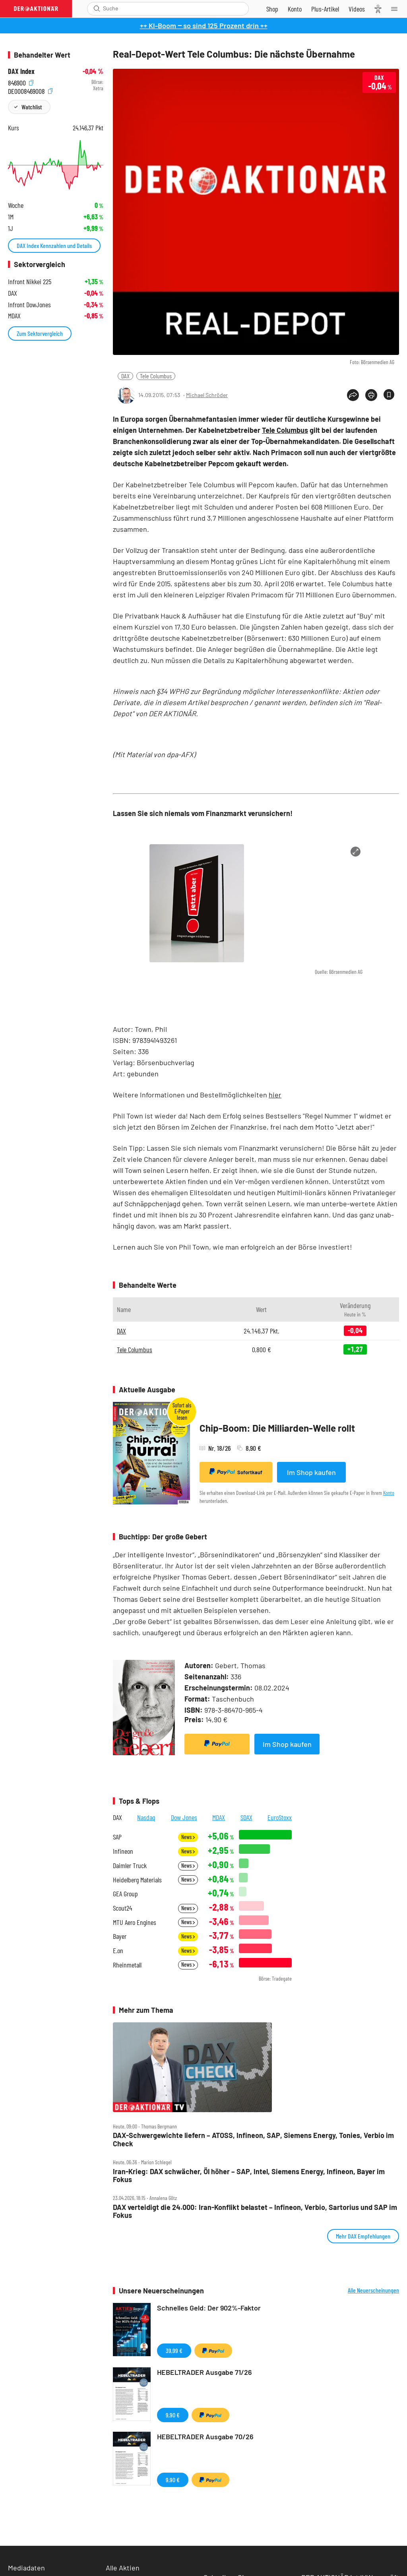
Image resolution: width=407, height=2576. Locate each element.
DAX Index (21, 71)
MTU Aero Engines (134, 1922)
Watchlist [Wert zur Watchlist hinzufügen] (31, 106)
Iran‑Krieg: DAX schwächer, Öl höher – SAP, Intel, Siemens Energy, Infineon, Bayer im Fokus (249, 2175)
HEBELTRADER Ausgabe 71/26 (204, 2372)
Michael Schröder (207, 395)
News (188, 1837)
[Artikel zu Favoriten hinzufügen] (389, 394)
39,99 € (174, 2350)
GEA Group (125, 1894)
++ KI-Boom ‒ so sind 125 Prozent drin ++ (203, 25)
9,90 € (173, 2415)
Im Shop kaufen (311, 1472)
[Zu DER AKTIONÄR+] (325, 8)
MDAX (218, 1817)
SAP (117, 1837)
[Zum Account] (294, 8)
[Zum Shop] (272, 8)
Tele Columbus (156, 376)
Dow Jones (184, 1817)
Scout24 (122, 1908)
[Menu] (396, 8)
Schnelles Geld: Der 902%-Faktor (209, 2307)
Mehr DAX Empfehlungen (363, 2236)
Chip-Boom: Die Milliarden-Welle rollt (277, 1428)
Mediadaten (26, 2567)
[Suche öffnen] (97, 8)
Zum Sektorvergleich (40, 333)
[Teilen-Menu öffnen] (353, 395)
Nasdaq (146, 1817)
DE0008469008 (30, 90)
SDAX (246, 1817)
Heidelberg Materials (137, 1880)
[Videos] (357, 8)
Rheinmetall (127, 1965)
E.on (118, 1950)
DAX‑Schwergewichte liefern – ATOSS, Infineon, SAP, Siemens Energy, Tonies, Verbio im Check (253, 2139)
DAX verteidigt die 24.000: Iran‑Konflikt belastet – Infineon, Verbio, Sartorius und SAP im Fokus (255, 2211)
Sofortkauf (235, 1471)
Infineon (123, 1851)
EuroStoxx (279, 1817)
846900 (20, 82)
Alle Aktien (123, 2567)
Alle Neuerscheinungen (373, 2290)
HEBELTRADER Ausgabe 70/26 (205, 2436)
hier (275, 1094)
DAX (125, 376)
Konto (388, 1492)
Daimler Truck (130, 1865)
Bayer (119, 1936)
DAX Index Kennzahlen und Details (54, 245)
